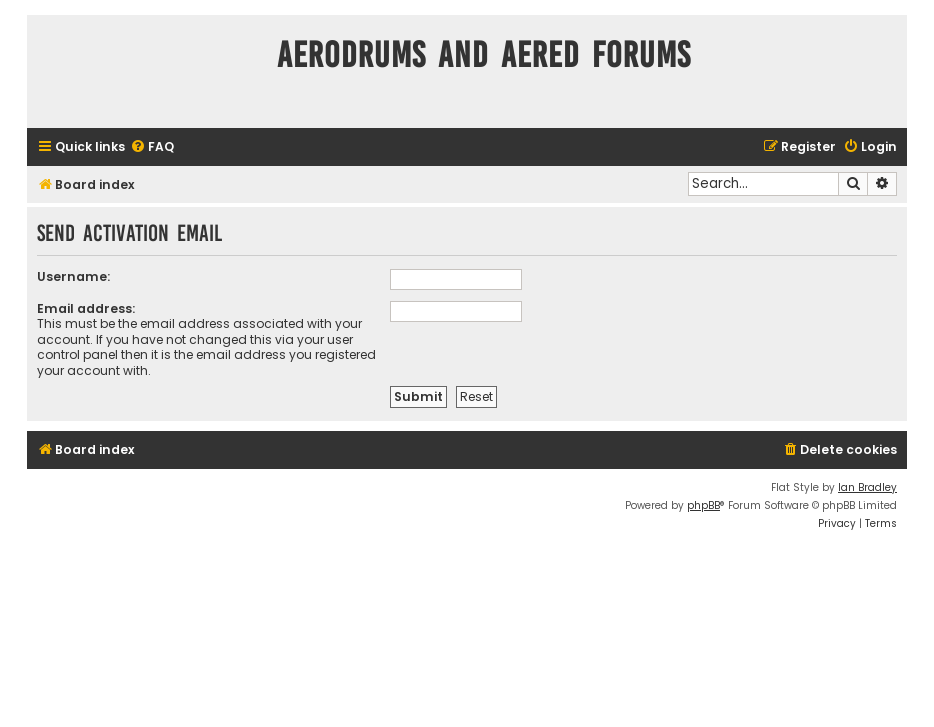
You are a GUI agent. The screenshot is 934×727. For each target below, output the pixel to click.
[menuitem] (152, 147)
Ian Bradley (867, 487)
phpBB (703, 505)
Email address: (86, 308)
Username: (73, 276)
